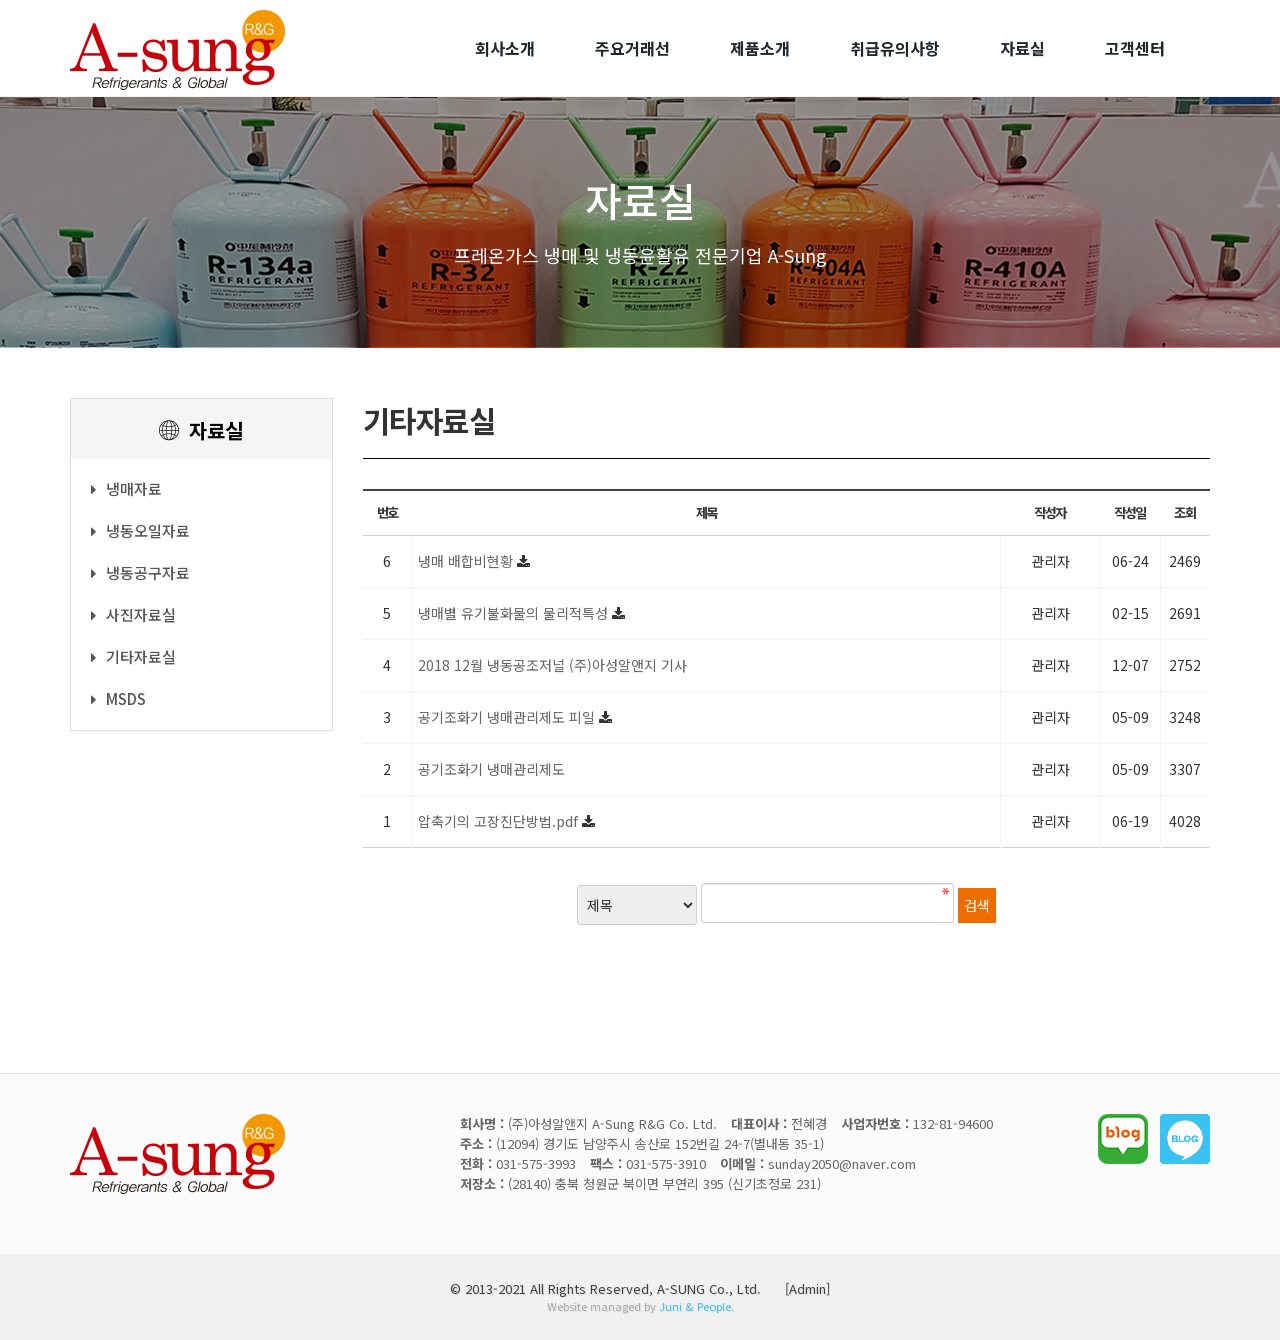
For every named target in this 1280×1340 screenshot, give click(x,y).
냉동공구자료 (140, 572)
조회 (1184, 512)
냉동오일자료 (140, 530)
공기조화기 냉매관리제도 (491, 769)
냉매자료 (126, 488)
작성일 (1130, 512)
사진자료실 (133, 614)
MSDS (118, 698)
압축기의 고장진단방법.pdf (500, 821)
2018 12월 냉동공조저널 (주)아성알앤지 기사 (552, 665)
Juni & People (695, 1306)
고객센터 (1135, 48)
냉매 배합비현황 (467, 561)
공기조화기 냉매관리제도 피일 (508, 717)
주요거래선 (632, 48)
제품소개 (760, 48)
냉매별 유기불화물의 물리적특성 (515, 613)
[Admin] (807, 1288)
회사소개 (505, 48)
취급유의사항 (895, 48)
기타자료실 (133, 656)
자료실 (1022, 48)
